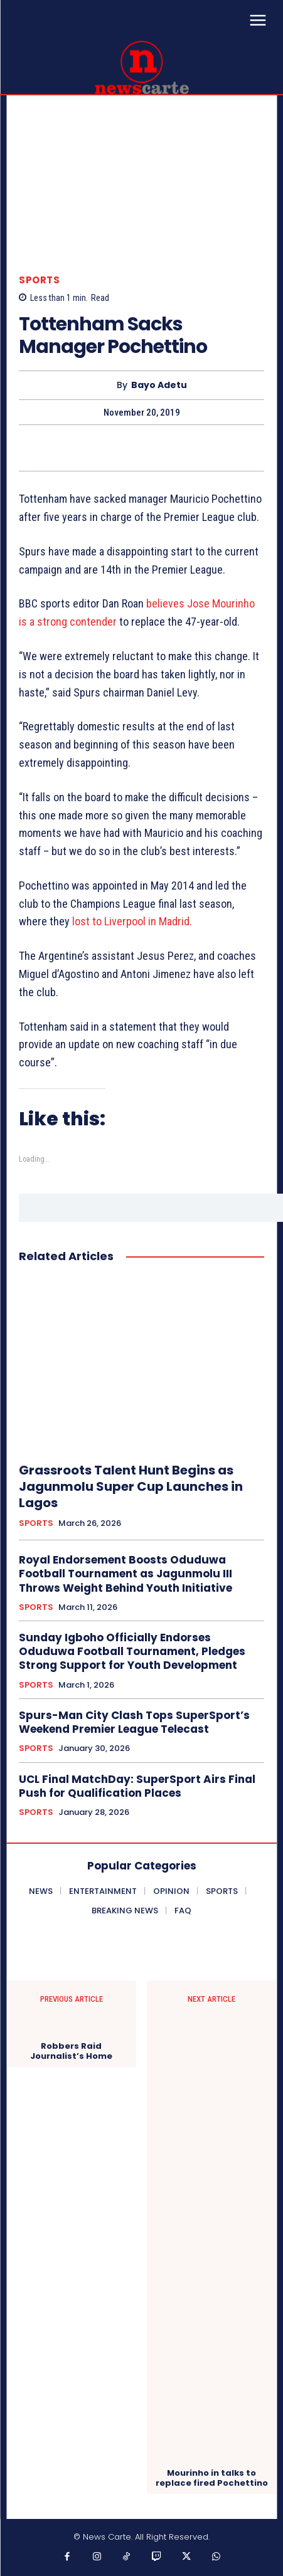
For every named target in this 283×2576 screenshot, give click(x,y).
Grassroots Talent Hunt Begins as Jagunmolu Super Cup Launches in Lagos (131, 1486)
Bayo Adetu (159, 385)
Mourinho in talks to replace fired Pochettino (212, 2478)
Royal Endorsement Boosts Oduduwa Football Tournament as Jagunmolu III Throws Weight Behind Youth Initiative (125, 1573)
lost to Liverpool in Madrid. (132, 921)
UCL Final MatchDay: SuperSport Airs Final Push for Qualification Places (137, 1786)
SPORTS (39, 280)
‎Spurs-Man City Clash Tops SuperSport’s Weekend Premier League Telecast (134, 1722)
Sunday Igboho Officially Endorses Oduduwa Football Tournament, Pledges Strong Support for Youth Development (132, 1651)
